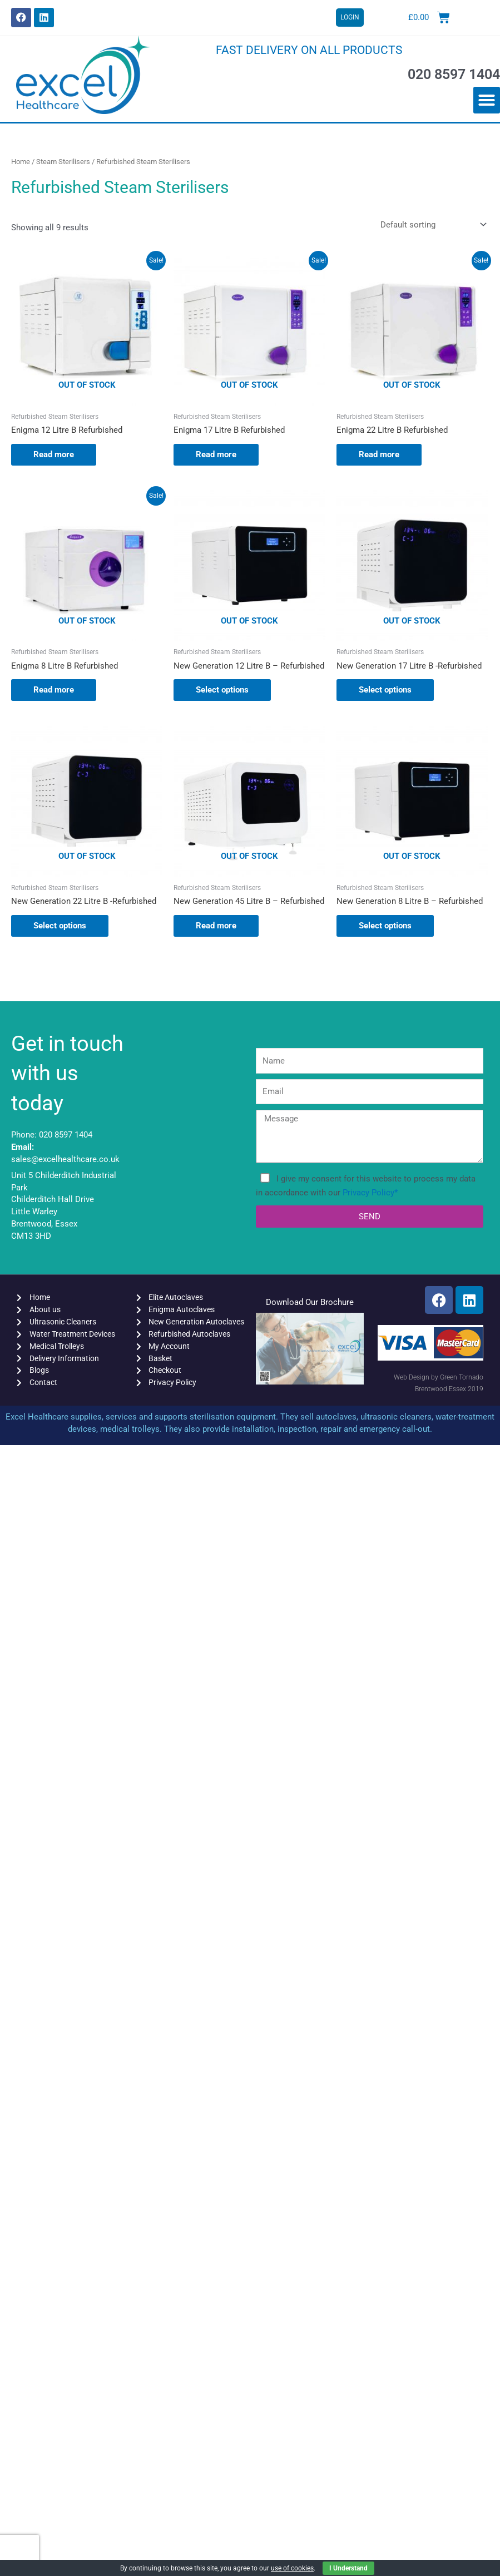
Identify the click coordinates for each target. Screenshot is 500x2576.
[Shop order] (431, 225)
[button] (486, 100)
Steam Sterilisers (63, 161)
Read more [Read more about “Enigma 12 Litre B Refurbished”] (53, 454)
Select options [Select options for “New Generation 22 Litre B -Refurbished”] (59, 926)
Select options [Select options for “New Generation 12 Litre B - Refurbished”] (222, 690)
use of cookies (292, 2568)
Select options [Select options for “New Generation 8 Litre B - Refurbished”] (385, 926)
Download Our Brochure (310, 1302)
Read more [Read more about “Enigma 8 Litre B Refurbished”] (53, 690)
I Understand (348, 2568)
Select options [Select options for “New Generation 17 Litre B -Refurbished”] (385, 690)
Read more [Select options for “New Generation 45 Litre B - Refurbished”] (216, 926)
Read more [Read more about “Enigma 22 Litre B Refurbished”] (379, 454)
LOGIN (349, 17)
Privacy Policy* (370, 1193)
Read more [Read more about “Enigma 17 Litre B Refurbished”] (216, 454)
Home (20, 161)
